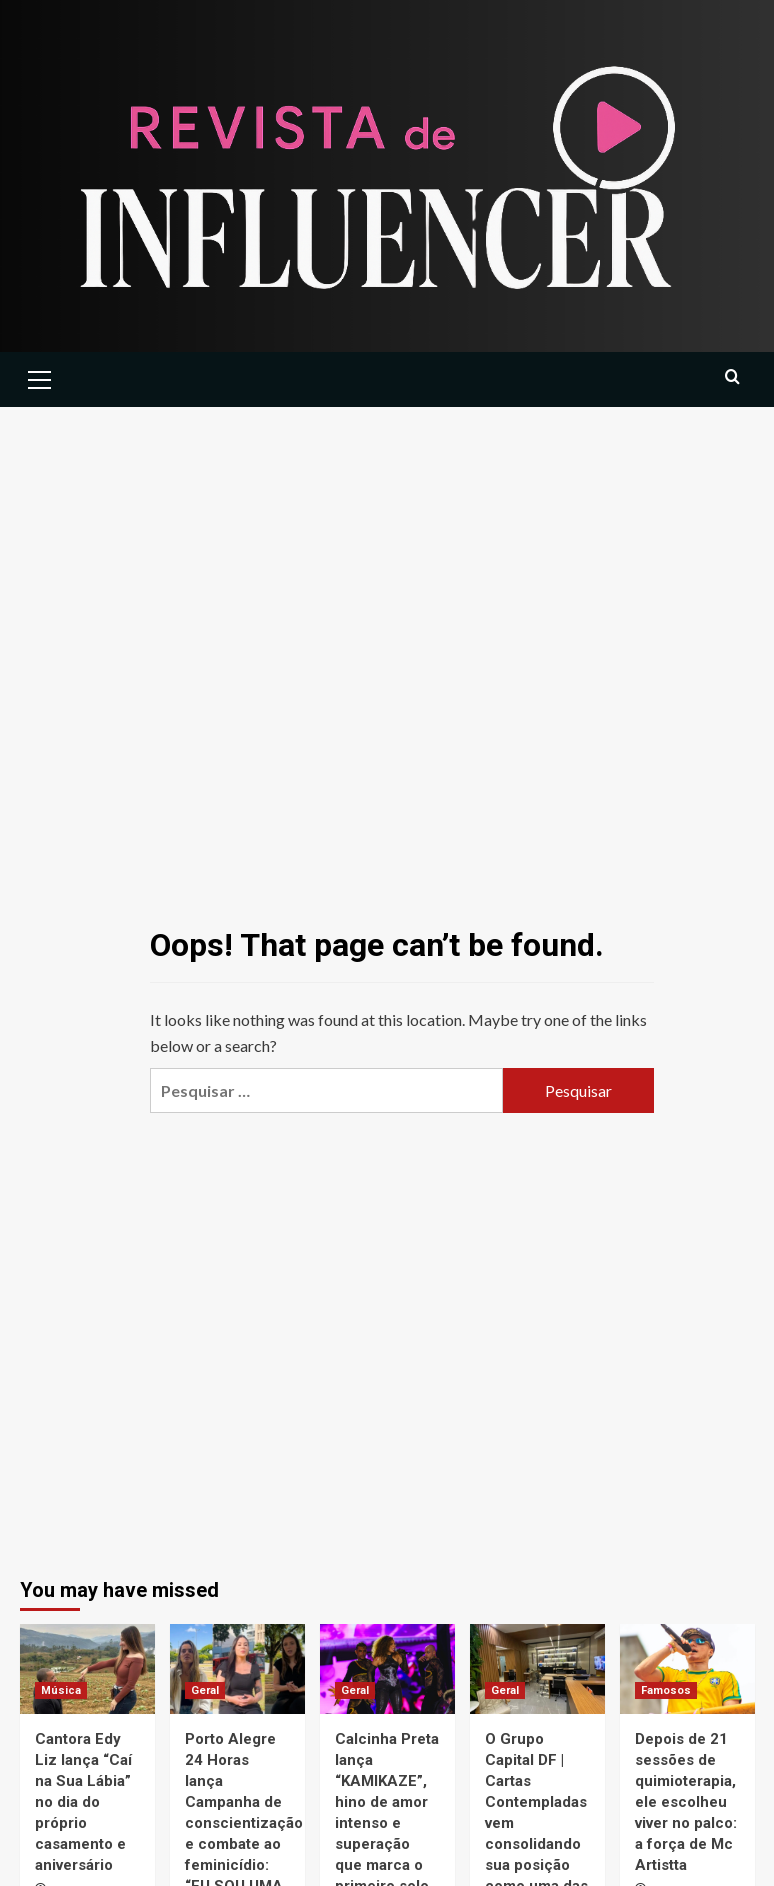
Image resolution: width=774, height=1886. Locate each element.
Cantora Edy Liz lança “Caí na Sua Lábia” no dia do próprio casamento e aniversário (83, 1802)
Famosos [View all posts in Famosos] (666, 1690)
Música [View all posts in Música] (61, 1690)
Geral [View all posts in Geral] (205, 1690)
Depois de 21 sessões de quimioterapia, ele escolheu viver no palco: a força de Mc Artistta (686, 1802)
